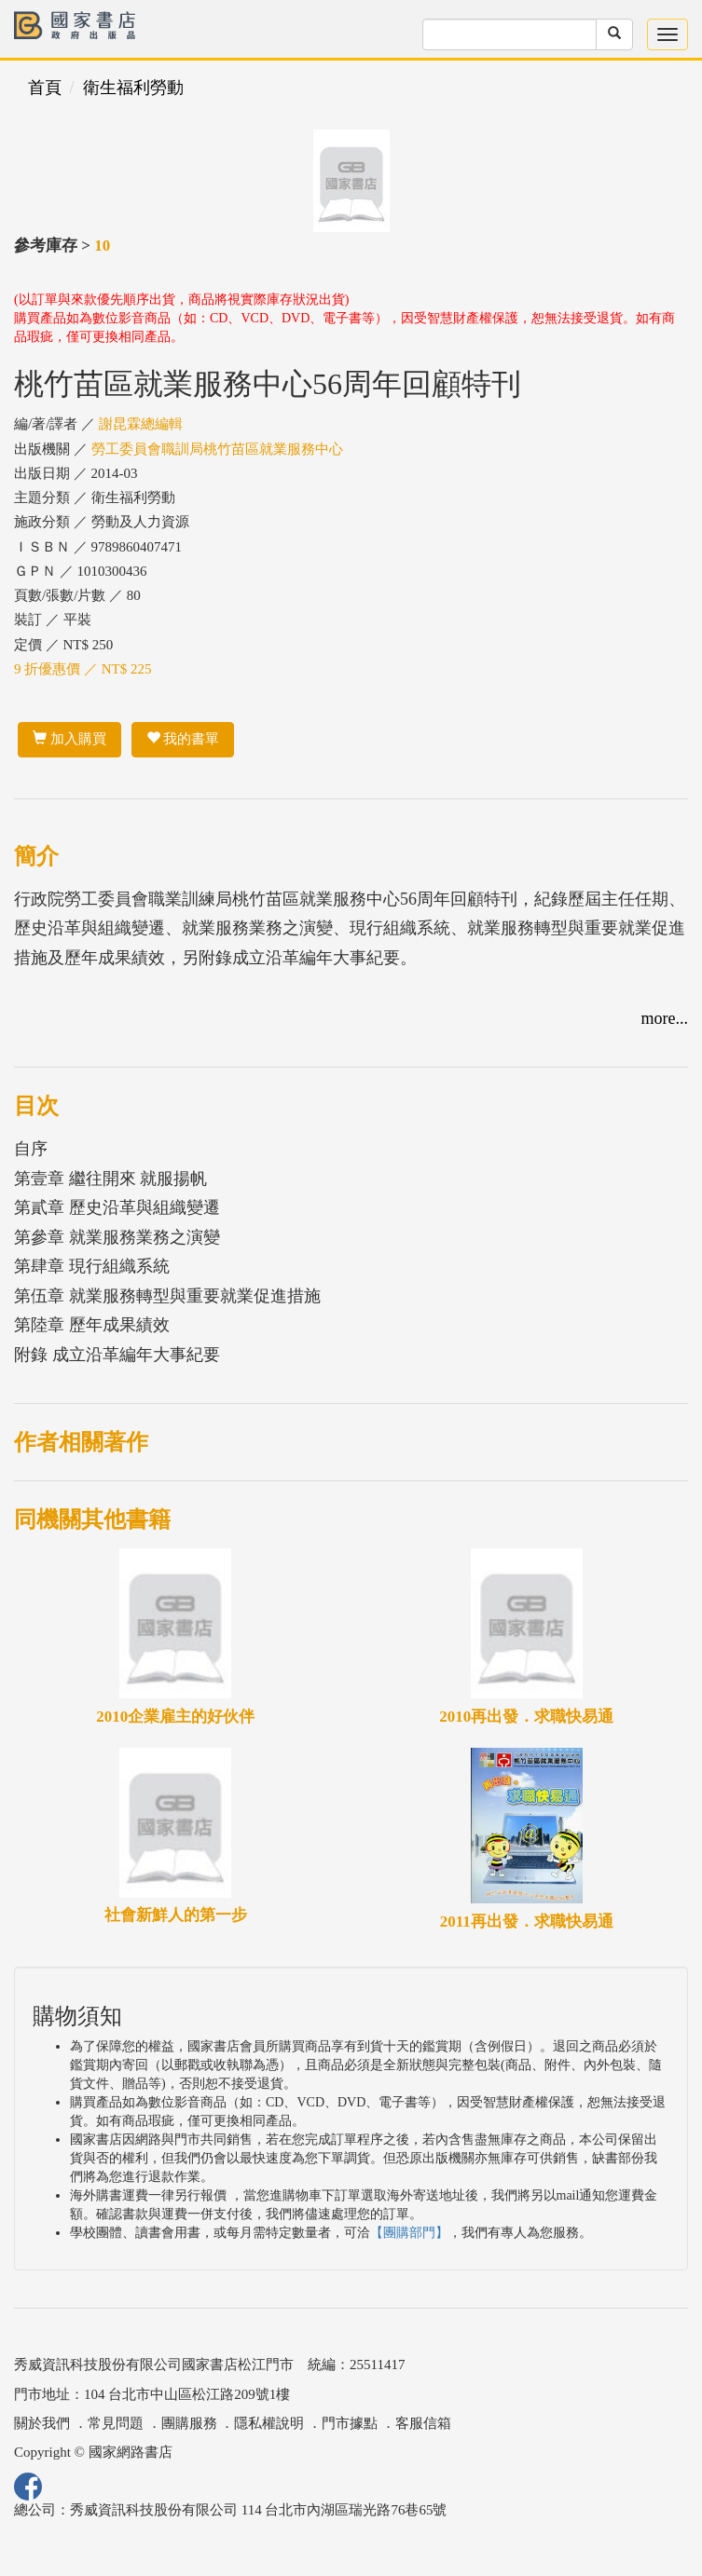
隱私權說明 (269, 2423)
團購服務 (189, 2423)
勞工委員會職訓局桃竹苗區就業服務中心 (217, 449)
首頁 (45, 87)
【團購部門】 (409, 2233)
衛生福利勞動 (133, 87)
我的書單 (183, 738)
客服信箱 (423, 2423)
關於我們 (42, 2423)
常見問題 (116, 2423)
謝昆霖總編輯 (141, 423)
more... (664, 1018)
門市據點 (350, 2423)
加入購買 (69, 738)
